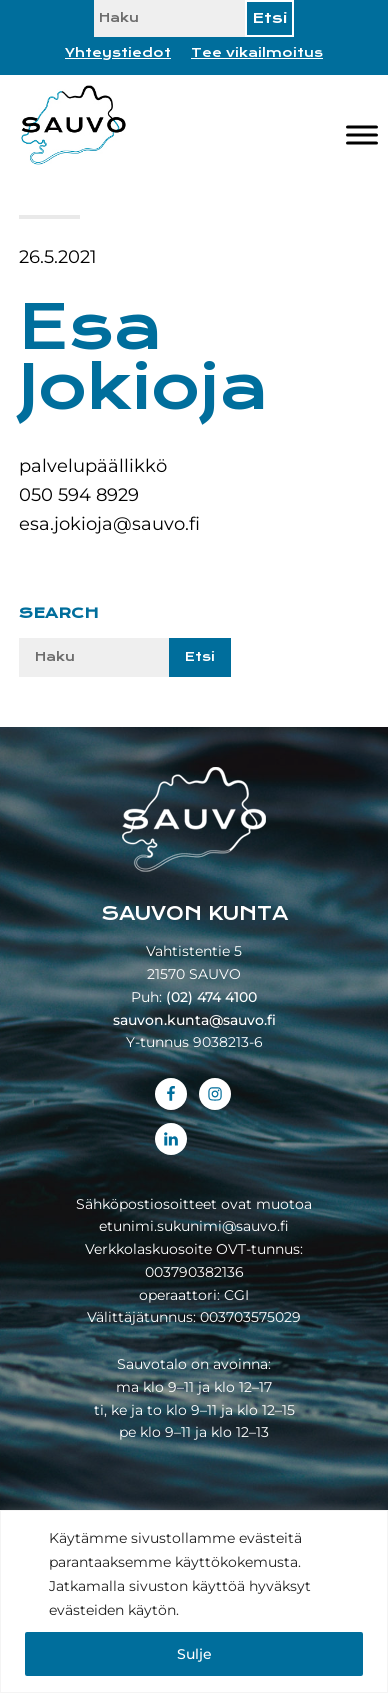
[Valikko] (362, 135)
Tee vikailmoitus (257, 53)
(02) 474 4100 (211, 997)
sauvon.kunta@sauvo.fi (194, 1020)
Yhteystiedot (118, 53)
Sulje (194, 1654)
